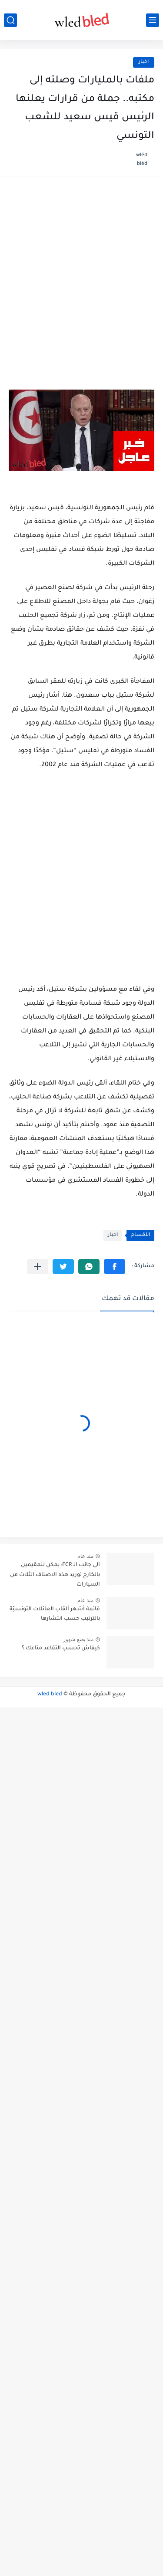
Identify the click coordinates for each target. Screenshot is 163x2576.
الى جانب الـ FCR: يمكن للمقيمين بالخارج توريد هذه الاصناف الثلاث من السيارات (55, 1575)
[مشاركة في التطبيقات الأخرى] (37, 1266)
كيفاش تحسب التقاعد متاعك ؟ (61, 1648)
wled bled (49, 1694)
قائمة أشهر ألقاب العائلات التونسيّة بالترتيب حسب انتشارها (55, 1614)
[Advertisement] (81, 273)
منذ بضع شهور (78, 1639)
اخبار (144, 62)
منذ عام (85, 1556)
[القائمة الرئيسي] (152, 20)
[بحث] (10, 20)
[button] (114, 1266)
